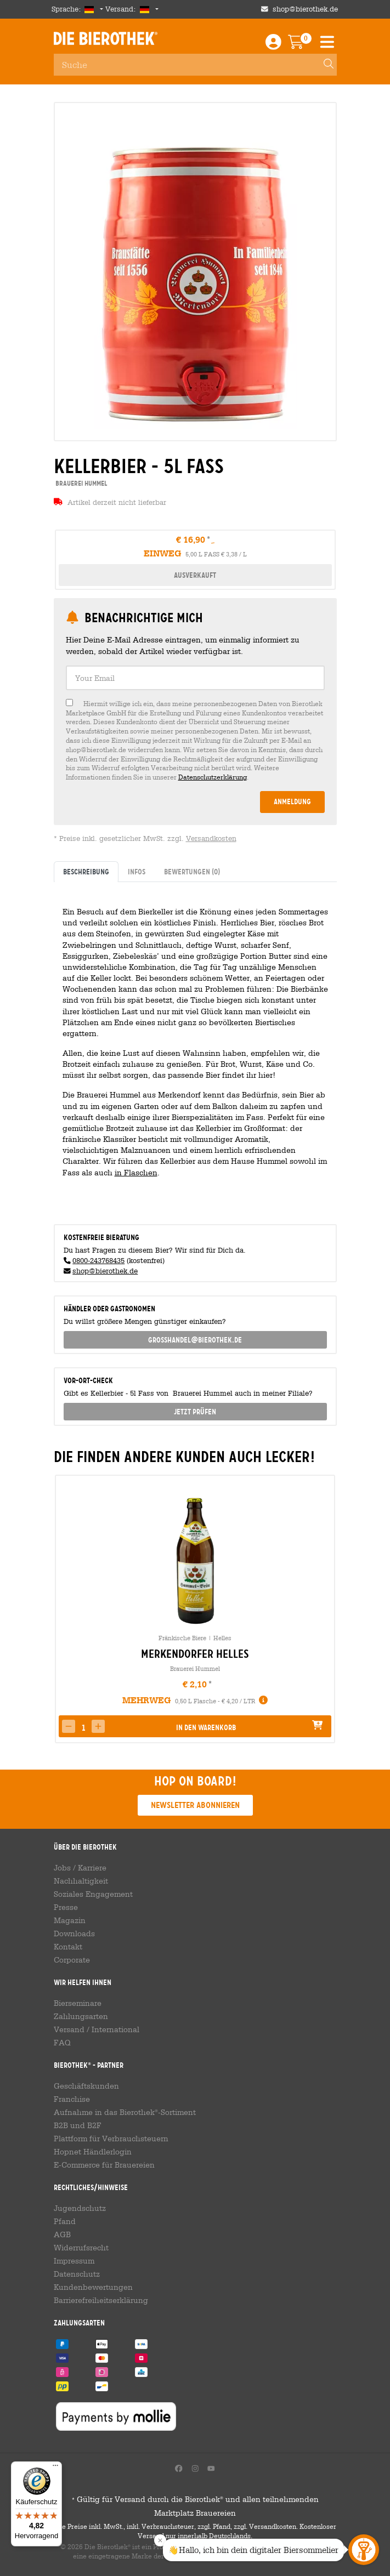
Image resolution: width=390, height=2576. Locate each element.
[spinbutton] (83, 1727)
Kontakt (68, 1946)
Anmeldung (292, 801)
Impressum (74, 2260)
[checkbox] (195, 740)
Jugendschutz (80, 2208)
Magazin (70, 1920)
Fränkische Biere (182, 1637)
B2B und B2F (77, 2125)
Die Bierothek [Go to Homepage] (105, 38)
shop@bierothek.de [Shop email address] (305, 9)
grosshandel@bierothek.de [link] (195, 1339)
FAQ (62, 2042)
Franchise (72, 2099)
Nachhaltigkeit (81, 1880)
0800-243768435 (98, 1260)
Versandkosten (211, 838)
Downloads (74, 1933)
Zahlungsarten (81, 2016)
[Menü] (55, 2468)
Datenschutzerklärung (212, 777)
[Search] (323, 65)
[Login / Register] (273, 44)
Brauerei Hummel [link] (80, 483)
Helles (222, 1637)
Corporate (72, 1959)
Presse (66, 1907)
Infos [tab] (136, 871)
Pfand (65, 2221)
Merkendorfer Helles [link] (195, 1654)
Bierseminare (77, 2003)
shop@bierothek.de (105, 1271)
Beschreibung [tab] (86, 871)
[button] (98, 1726)
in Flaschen (136, 1172)
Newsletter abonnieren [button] (195, 1805)
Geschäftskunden (86, 2086)
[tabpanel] (195, 1048)
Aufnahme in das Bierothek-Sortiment (125, 2112)
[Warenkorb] (303, 44)
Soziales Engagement (93, 1894)
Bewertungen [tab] (192, 871)
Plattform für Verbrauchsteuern (111, 2138)
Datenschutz (77, 2274)
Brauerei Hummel (195, 1668)
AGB (62, 2234)
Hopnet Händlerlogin (93, 2151)
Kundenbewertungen (93, 2287)
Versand (69, 2029)
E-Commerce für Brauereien (104, 2164)
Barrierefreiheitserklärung (101, 2300)
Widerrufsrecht (81, 2247)
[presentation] (62, 1609)
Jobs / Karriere (80, 1867)
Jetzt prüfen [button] (195, 1411)
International (115, 2029)
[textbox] (195, 678)
